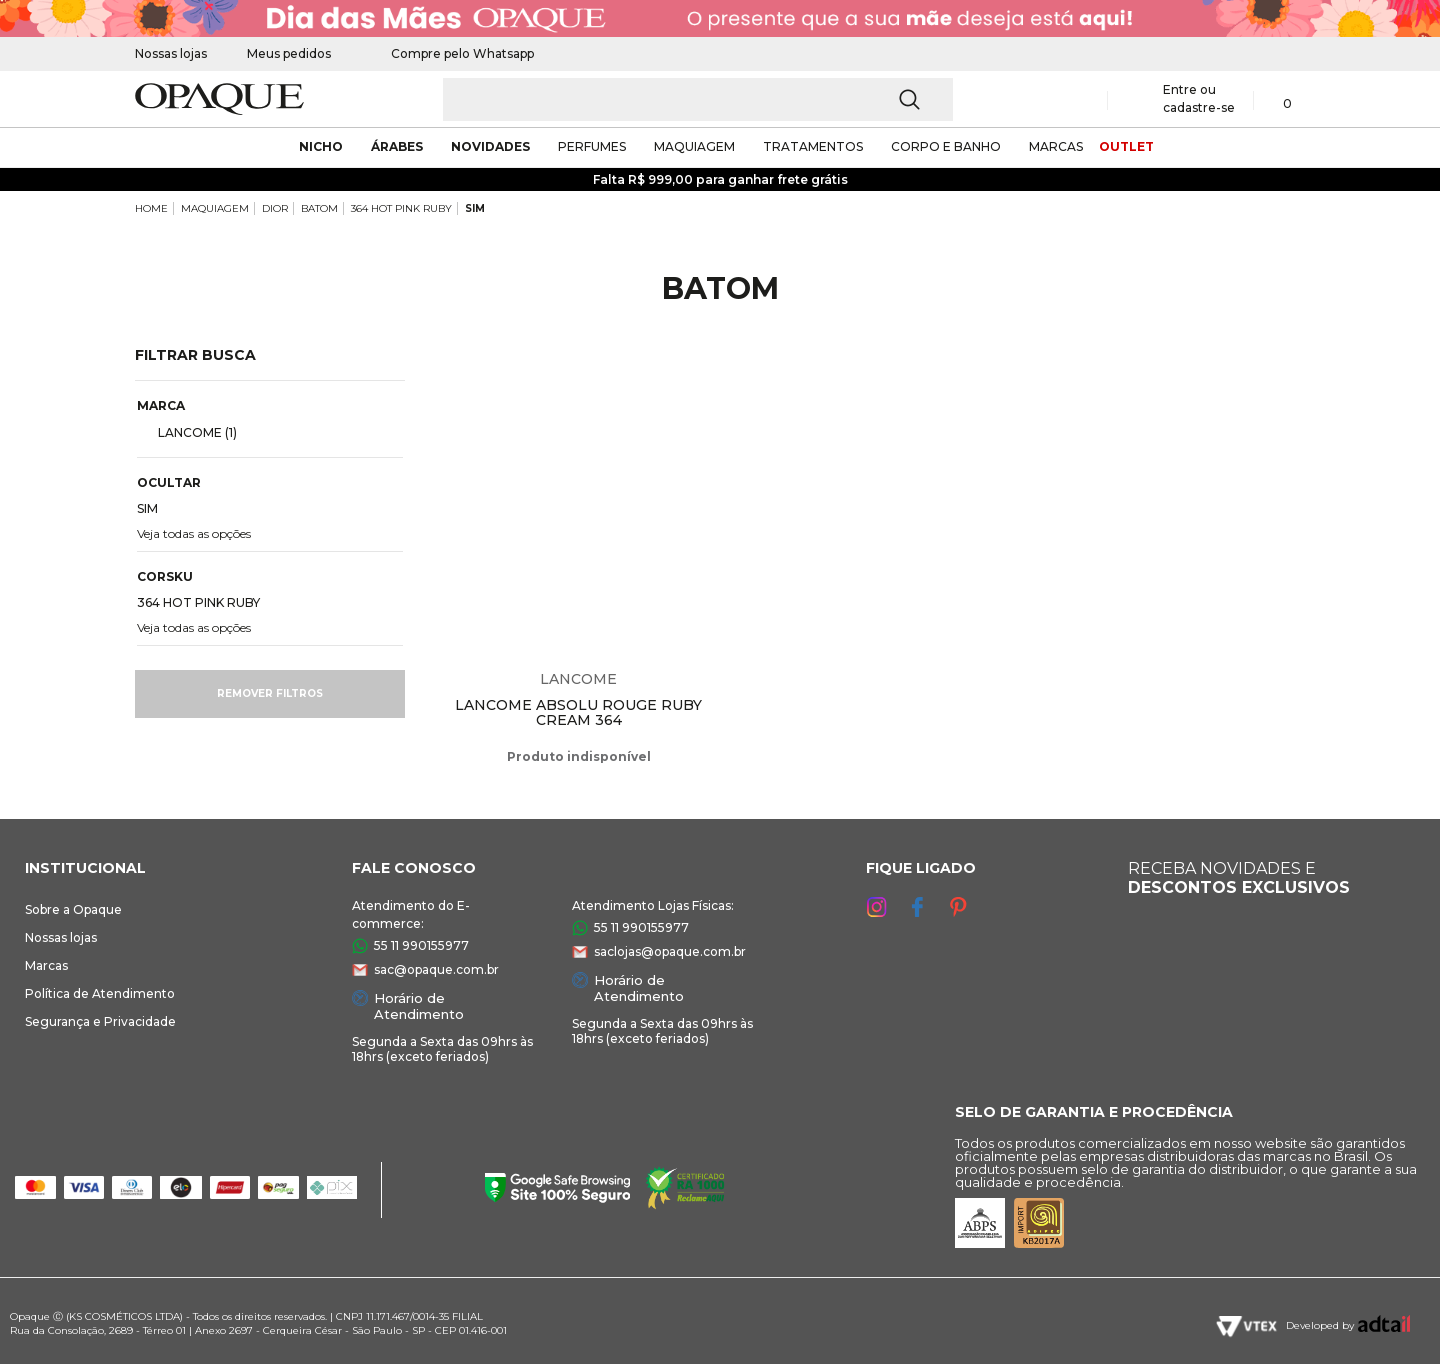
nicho (321, 146)
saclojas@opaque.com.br (670, 951)
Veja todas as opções (194, 533)
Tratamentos (813, 146)
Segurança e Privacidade (100, 1021)
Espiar (705, 376)
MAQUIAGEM (215, 208)
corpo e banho (946, 146)
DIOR (275, 208)
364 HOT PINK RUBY (401, 208)
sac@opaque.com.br (436, 969)
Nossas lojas (171, 53)
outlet (1126, 146)
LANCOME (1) (189, 432)
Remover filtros (270, 693)
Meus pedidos (289, 53)
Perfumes (592, 146)
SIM (475, 208)
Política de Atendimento (100, 993)
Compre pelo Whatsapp (452, 53)
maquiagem (694, 146)
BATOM (319, 208)
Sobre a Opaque (73, 909)
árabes (397, 146)
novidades (490, 146)
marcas (1056, 146)
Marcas (46, 965)
